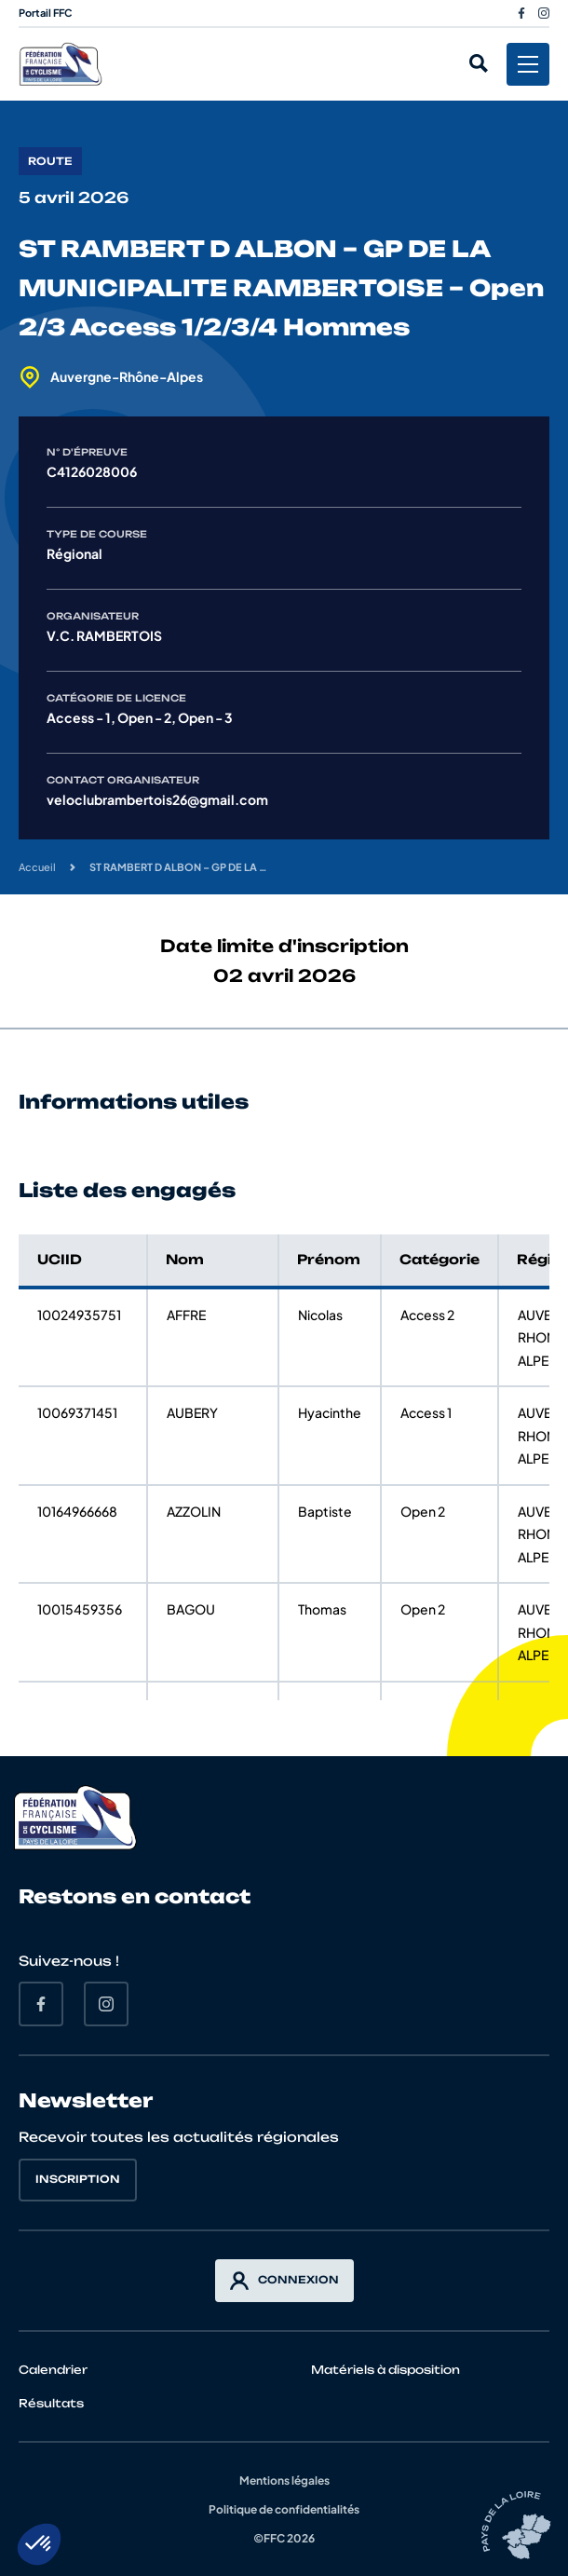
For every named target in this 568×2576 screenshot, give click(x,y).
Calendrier (53, 2370)
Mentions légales (284, 2480)
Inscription (77, 2179)
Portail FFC (46, 13)
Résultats (51, 2403)
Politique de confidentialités (284, 2509)
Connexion (284, 2280)
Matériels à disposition (385, 2370)
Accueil (37, 867)
